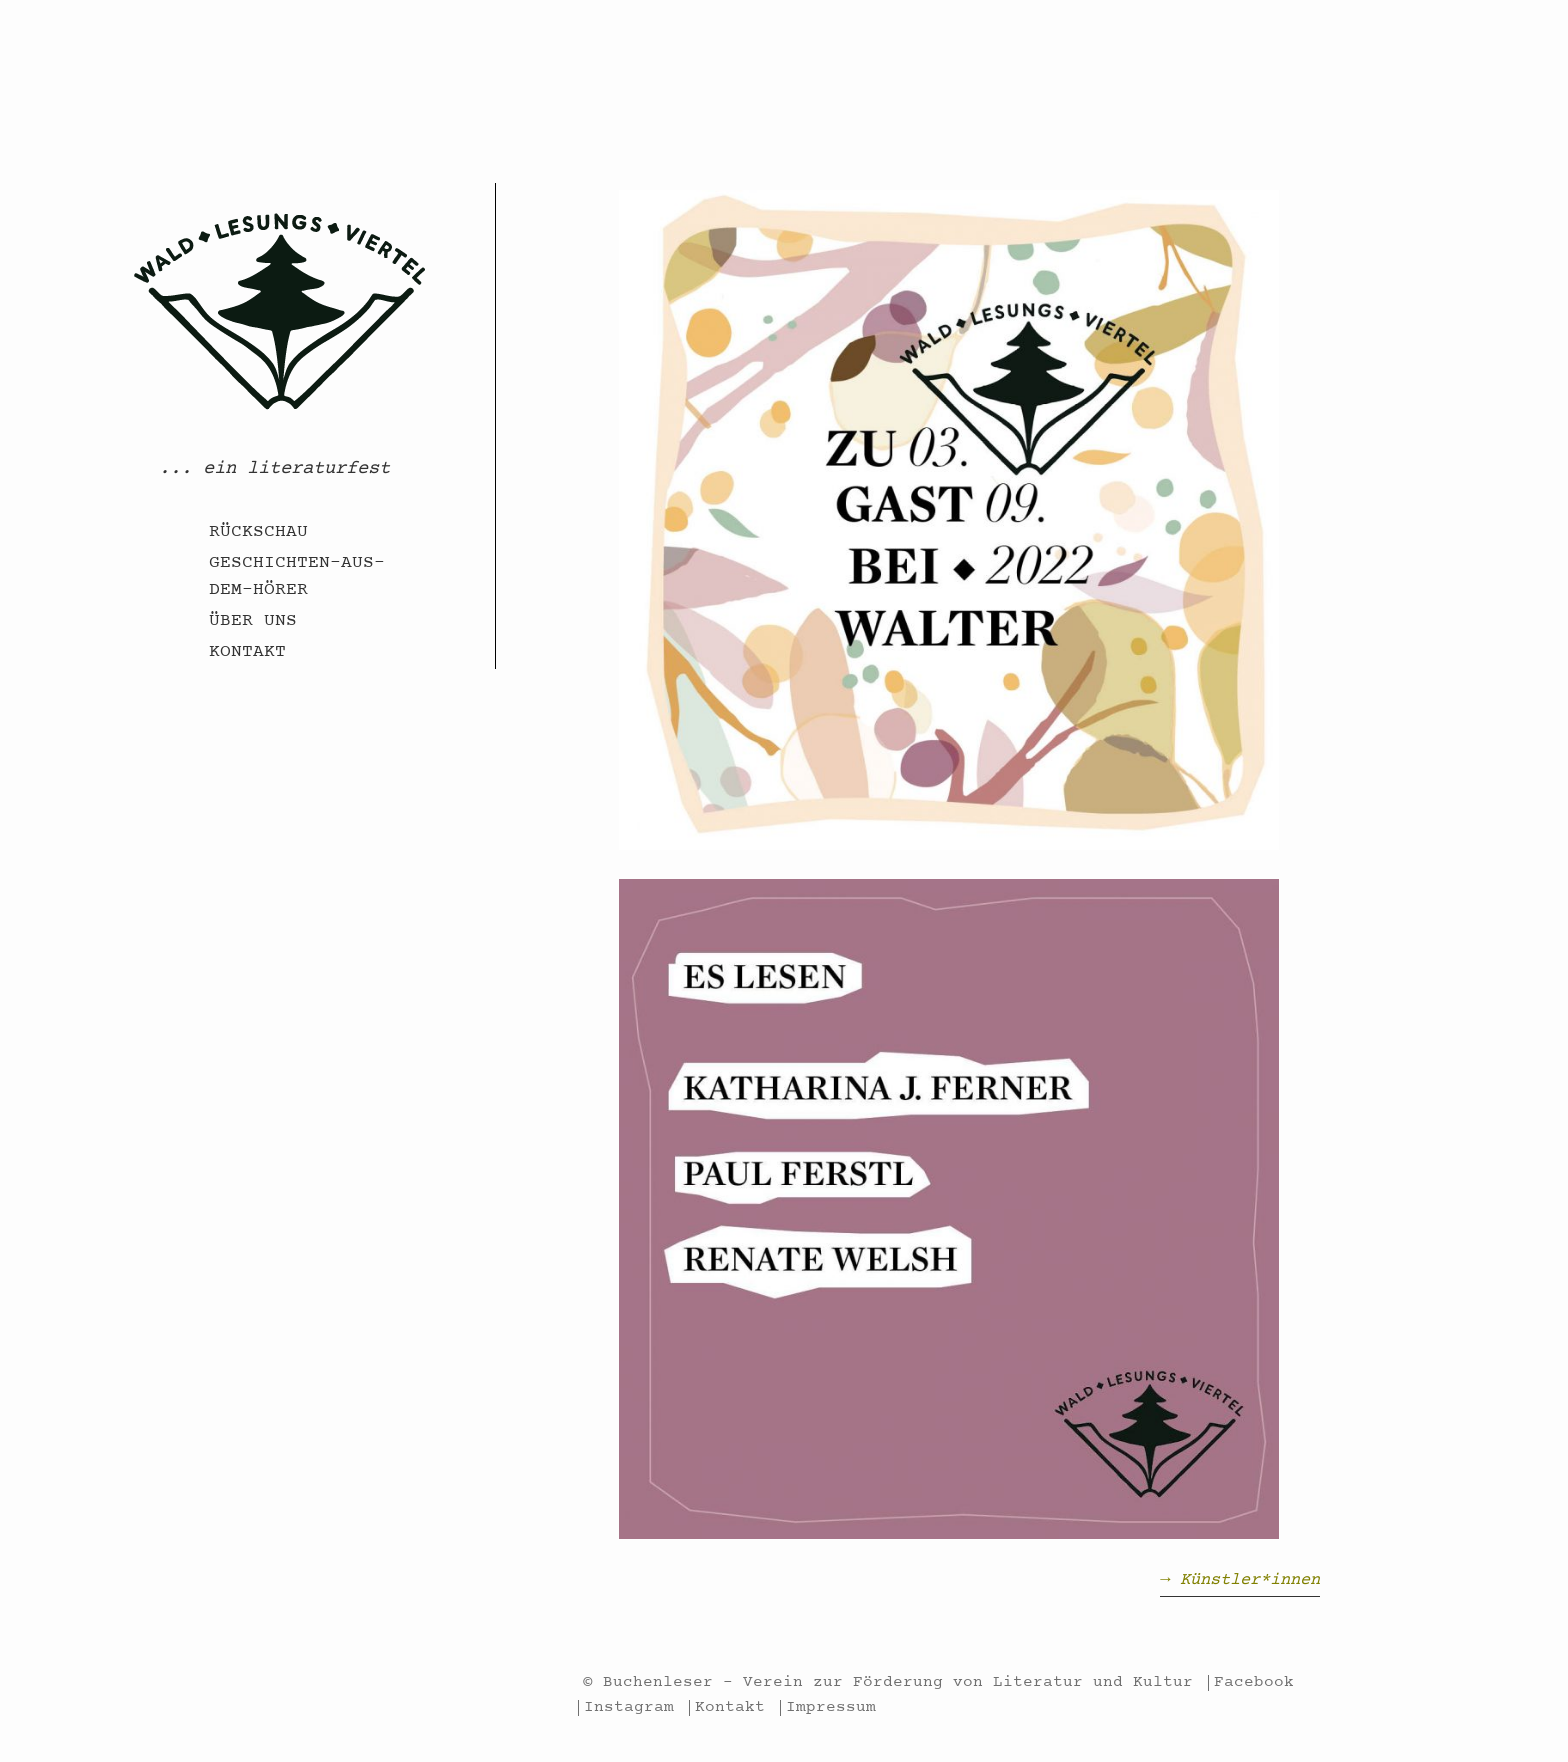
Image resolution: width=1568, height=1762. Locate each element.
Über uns (253, 622)
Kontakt (247, 653)
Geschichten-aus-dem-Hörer (297, 577)
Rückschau (258, 533)
